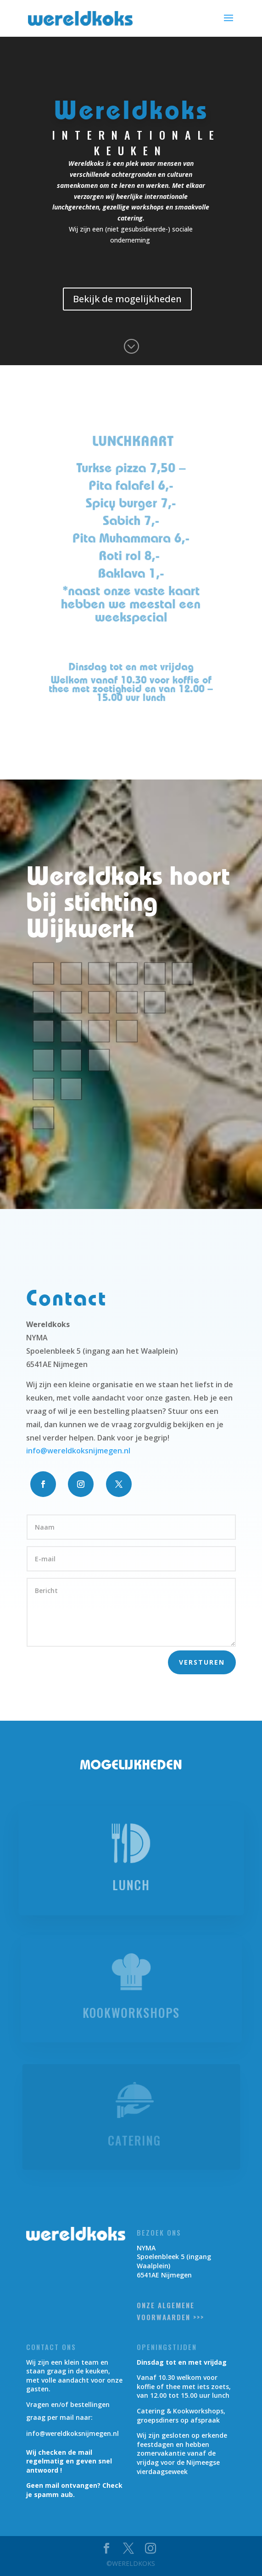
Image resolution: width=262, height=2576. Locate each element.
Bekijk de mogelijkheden (127, 299)
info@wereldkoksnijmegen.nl (78, 1451)
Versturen (202, 1662)
